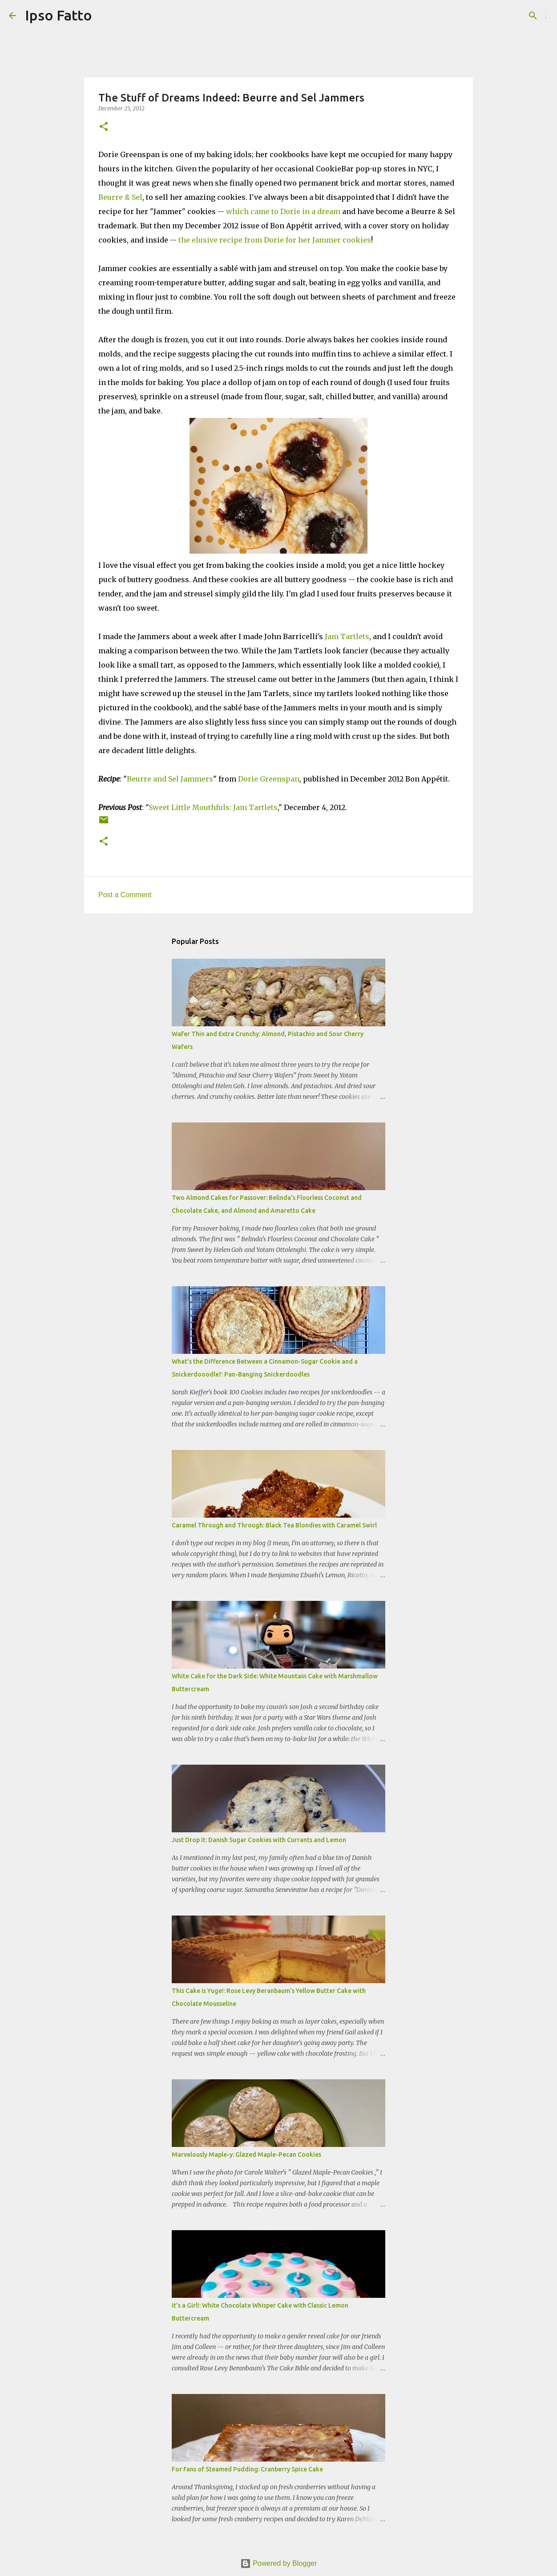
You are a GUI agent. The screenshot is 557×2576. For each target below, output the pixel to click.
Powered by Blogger (278, 2563)
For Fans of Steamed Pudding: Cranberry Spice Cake (247, 2469)
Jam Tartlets (347, 636)
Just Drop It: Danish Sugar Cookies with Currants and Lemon (259, 1839)
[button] (103, 127)
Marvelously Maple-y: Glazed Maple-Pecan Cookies (246, 2154)
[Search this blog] (503, 15)
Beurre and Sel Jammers (170, 778)
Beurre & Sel (120, 197)
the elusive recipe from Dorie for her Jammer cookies (274, 239)
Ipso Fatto (58, 15)
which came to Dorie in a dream (283, 211)
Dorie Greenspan (268, 778)
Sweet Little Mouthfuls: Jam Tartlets (213, 807)
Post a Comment (124, 895)
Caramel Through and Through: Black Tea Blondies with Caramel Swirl (274, 1525)
